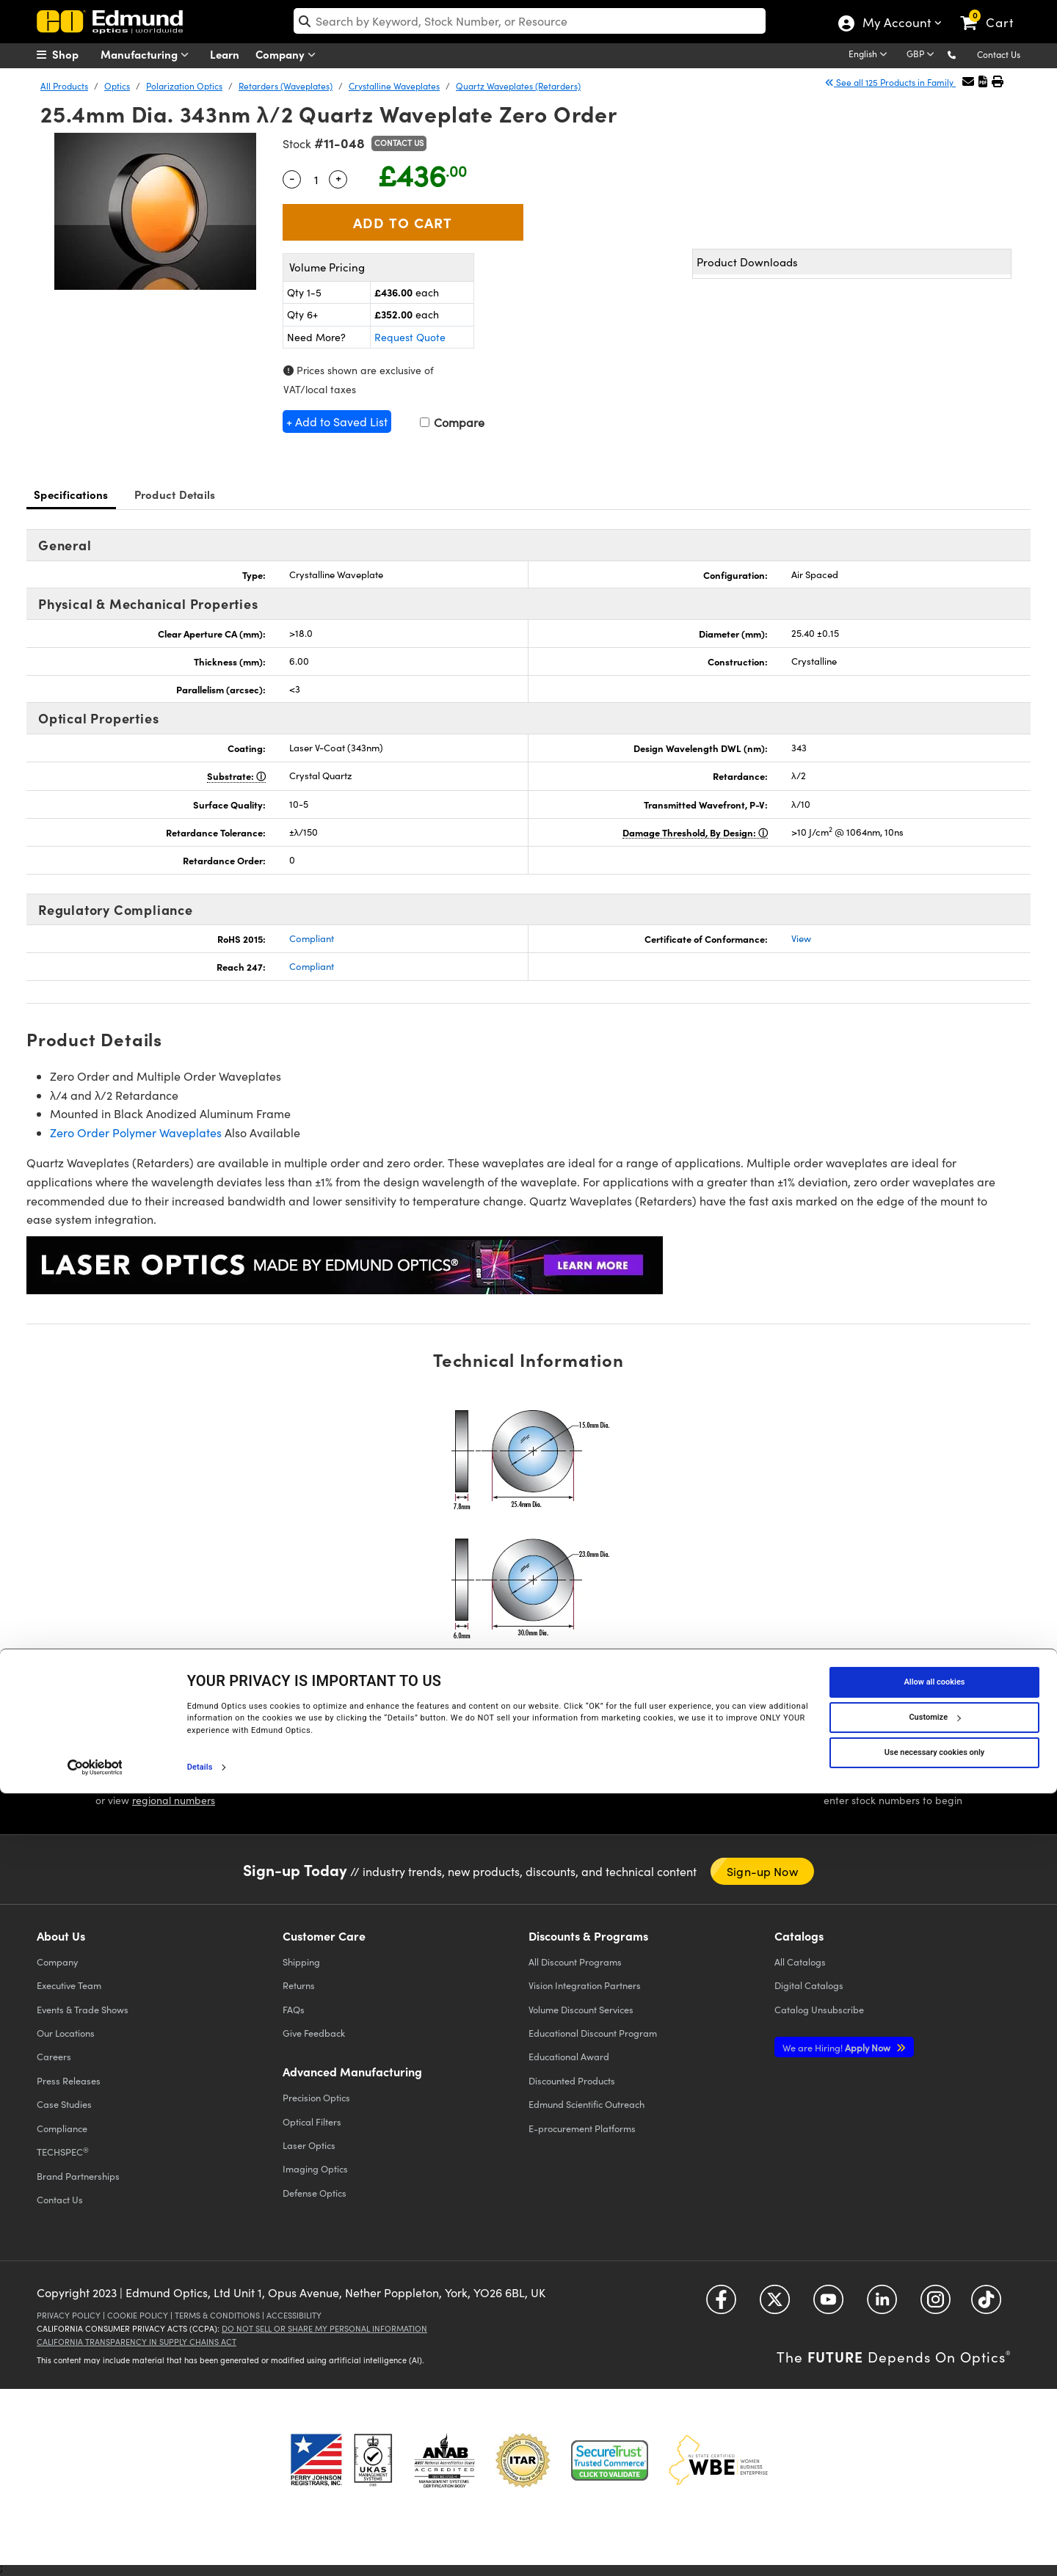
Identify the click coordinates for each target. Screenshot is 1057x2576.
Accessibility (294, 2315)
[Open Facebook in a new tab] (721, 2305)
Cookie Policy (137, 2315)
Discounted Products (571, 2080)
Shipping (301, 1961)
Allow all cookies (934, 2464)
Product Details (175, 494)
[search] (530, 21)
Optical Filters (312, 2121)
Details (200, 2549)
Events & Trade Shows (82, 2009)
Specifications (71, 494)
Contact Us (998, 54)
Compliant (311, 938)
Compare (452, 422)
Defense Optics (314, 2192)
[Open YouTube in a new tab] (828, 2305)
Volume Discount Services (580, 2009)
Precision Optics (316, 2097)
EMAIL (647, 1776)
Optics (117, 86)
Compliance (62, 2128)
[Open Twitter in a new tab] (774, 2305)
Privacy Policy (69, 2315)
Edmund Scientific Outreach (586, 2104)
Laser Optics (309, 2145)
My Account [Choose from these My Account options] (895, 24)
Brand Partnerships (78, 2176)
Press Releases (69, 2080)
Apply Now (837, 2047)
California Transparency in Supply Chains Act (136, 2341)
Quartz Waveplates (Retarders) (518, 86)
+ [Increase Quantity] (338, 177)
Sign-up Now (762, 1871)
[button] (963, 54)
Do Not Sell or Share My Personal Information (324, 2328)
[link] (993, 11)
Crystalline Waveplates (394, 86)
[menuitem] (73, 54)
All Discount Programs (575, 1961)
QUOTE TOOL (882, 1781)
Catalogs (800, 1961)
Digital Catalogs (808, 1985)
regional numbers (173, 1800)
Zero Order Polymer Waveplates (136, 1132)
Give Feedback (314, 2032)
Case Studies (64, 2104)
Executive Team (69, 1985)
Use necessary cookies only (934, 2534)
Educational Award (568, 2056)
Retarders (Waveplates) (286, 86)
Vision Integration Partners (584, 1985)
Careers (54, 2056)
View (801, 938)
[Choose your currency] (923, 55)
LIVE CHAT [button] (401, 1778)
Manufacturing (148, 54)
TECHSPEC (63, 2152)
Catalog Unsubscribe (819, 2009)
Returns (299, 1985)
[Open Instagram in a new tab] (935, 2305)
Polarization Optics (184, 86)
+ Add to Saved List (337, 421)
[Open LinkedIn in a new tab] (882, 2305)
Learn (224, 54)
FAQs (294, 2009)
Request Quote (410, 337)
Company (288, 54)
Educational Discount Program (592, 2032)
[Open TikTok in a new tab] (986, 2305)
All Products (64, 86)
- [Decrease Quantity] (292, 177)
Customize (934, 2499)
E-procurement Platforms (582, 2128)
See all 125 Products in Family (890, 82)
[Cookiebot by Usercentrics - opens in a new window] (95, 2550)
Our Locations (66, 2032)
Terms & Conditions (217, 2315)
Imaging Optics (315, 2168)
